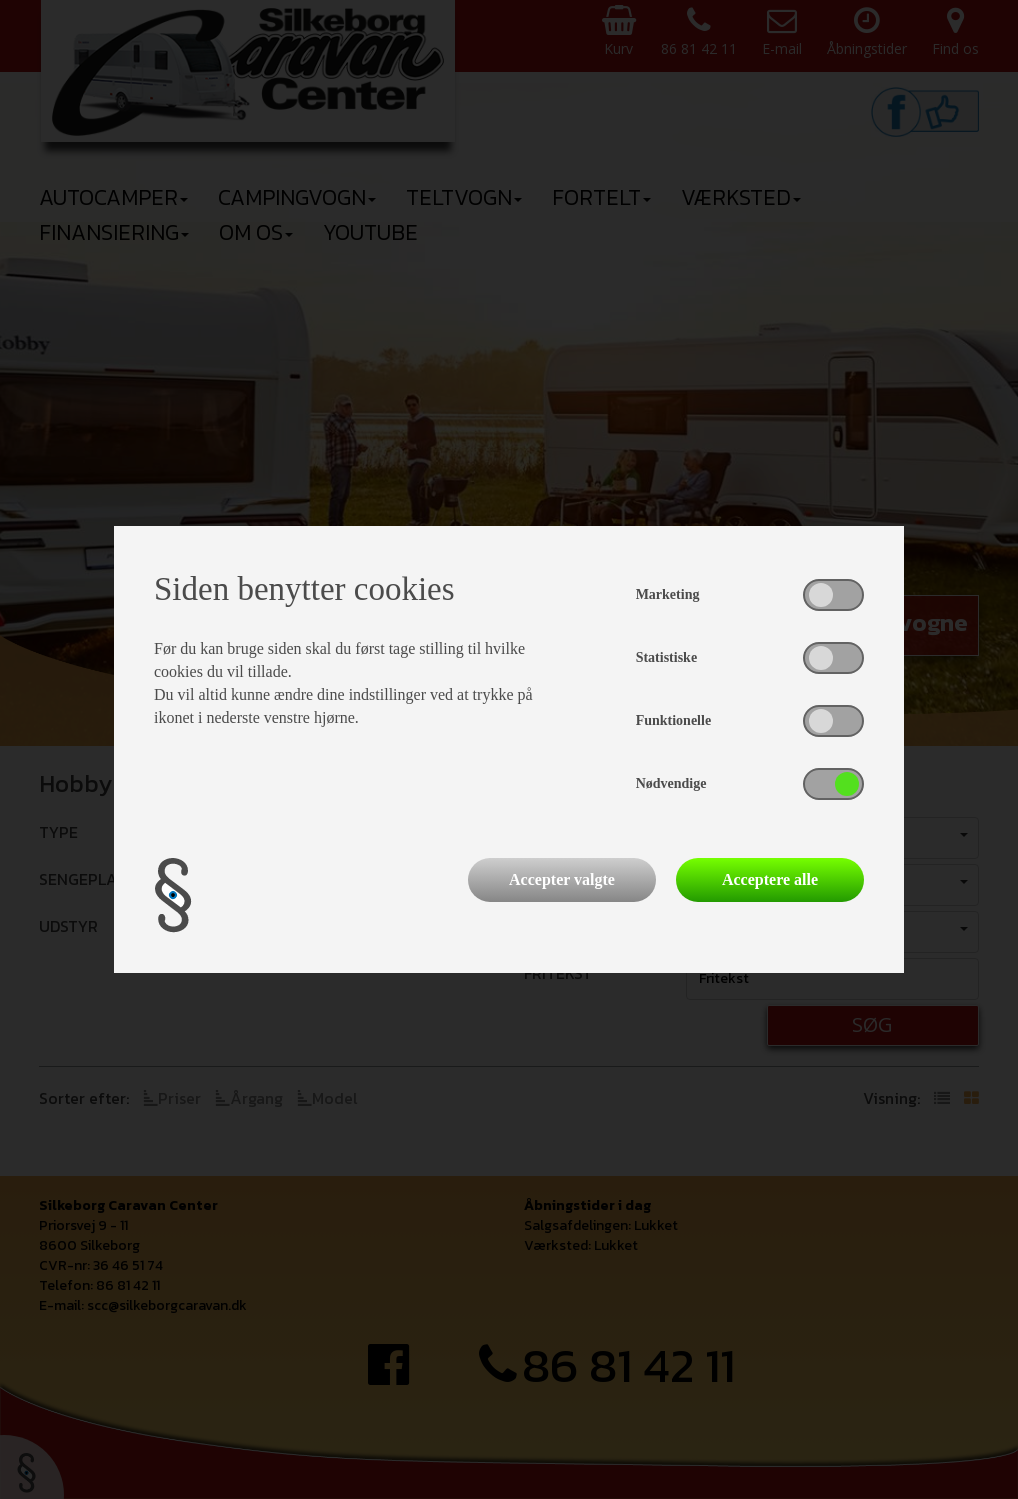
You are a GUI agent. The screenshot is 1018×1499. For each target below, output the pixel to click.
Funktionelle (673, 720)
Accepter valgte (562, 879)
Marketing (668, 594)
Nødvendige (671, 783)
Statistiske (666, 657)
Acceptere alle (770, 879)
